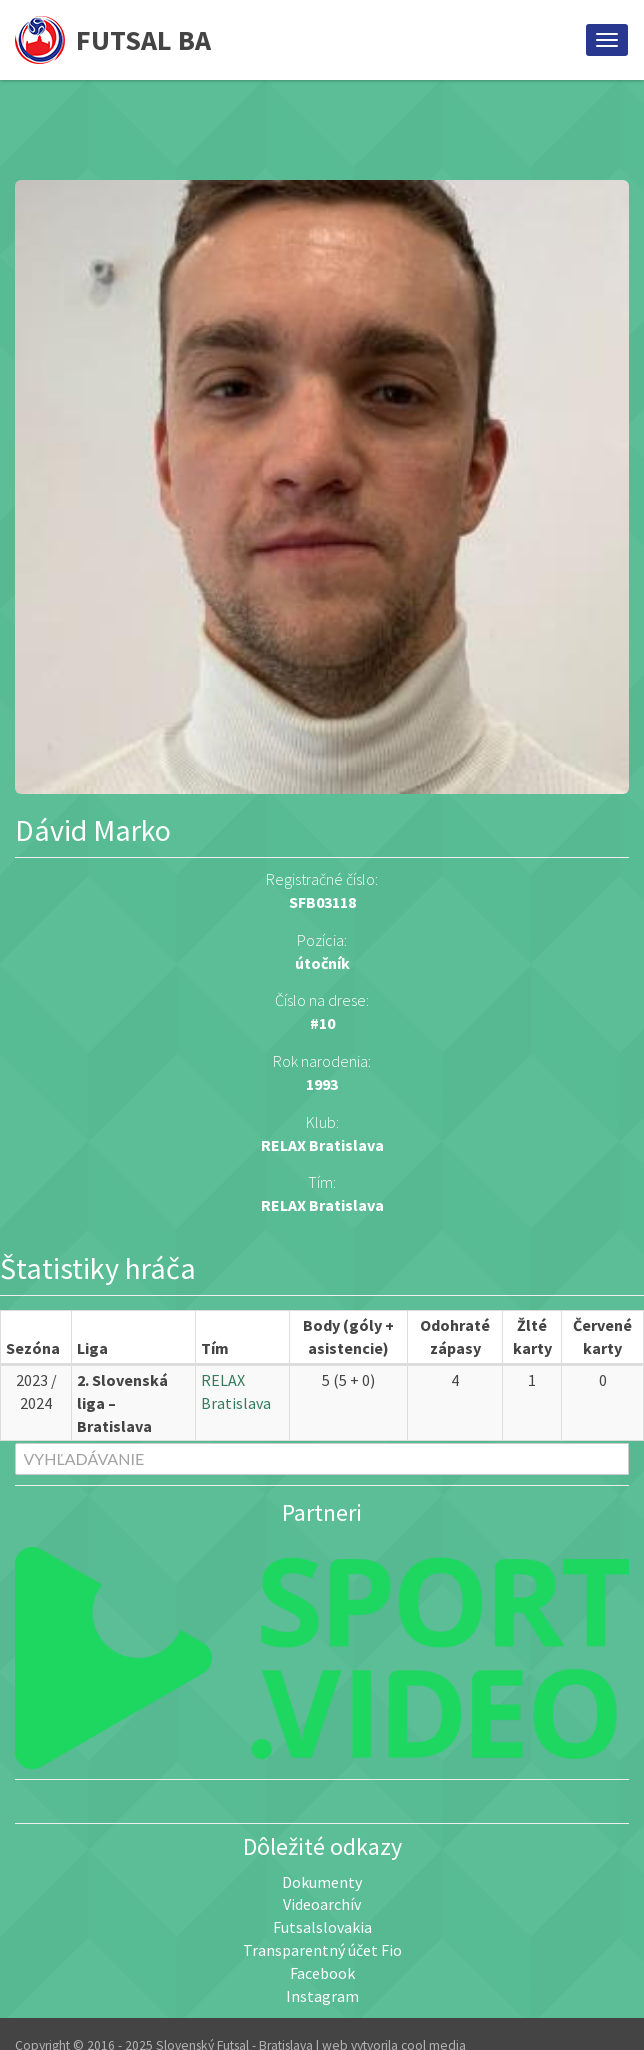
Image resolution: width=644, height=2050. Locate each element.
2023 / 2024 (36, 1391)
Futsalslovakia (322, 1927)
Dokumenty (322, 1882)
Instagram (322, 1996)
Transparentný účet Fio (322, 1950)
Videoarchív (322, 1904)
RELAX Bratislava (322, 1205)
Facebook (322, 1973)
